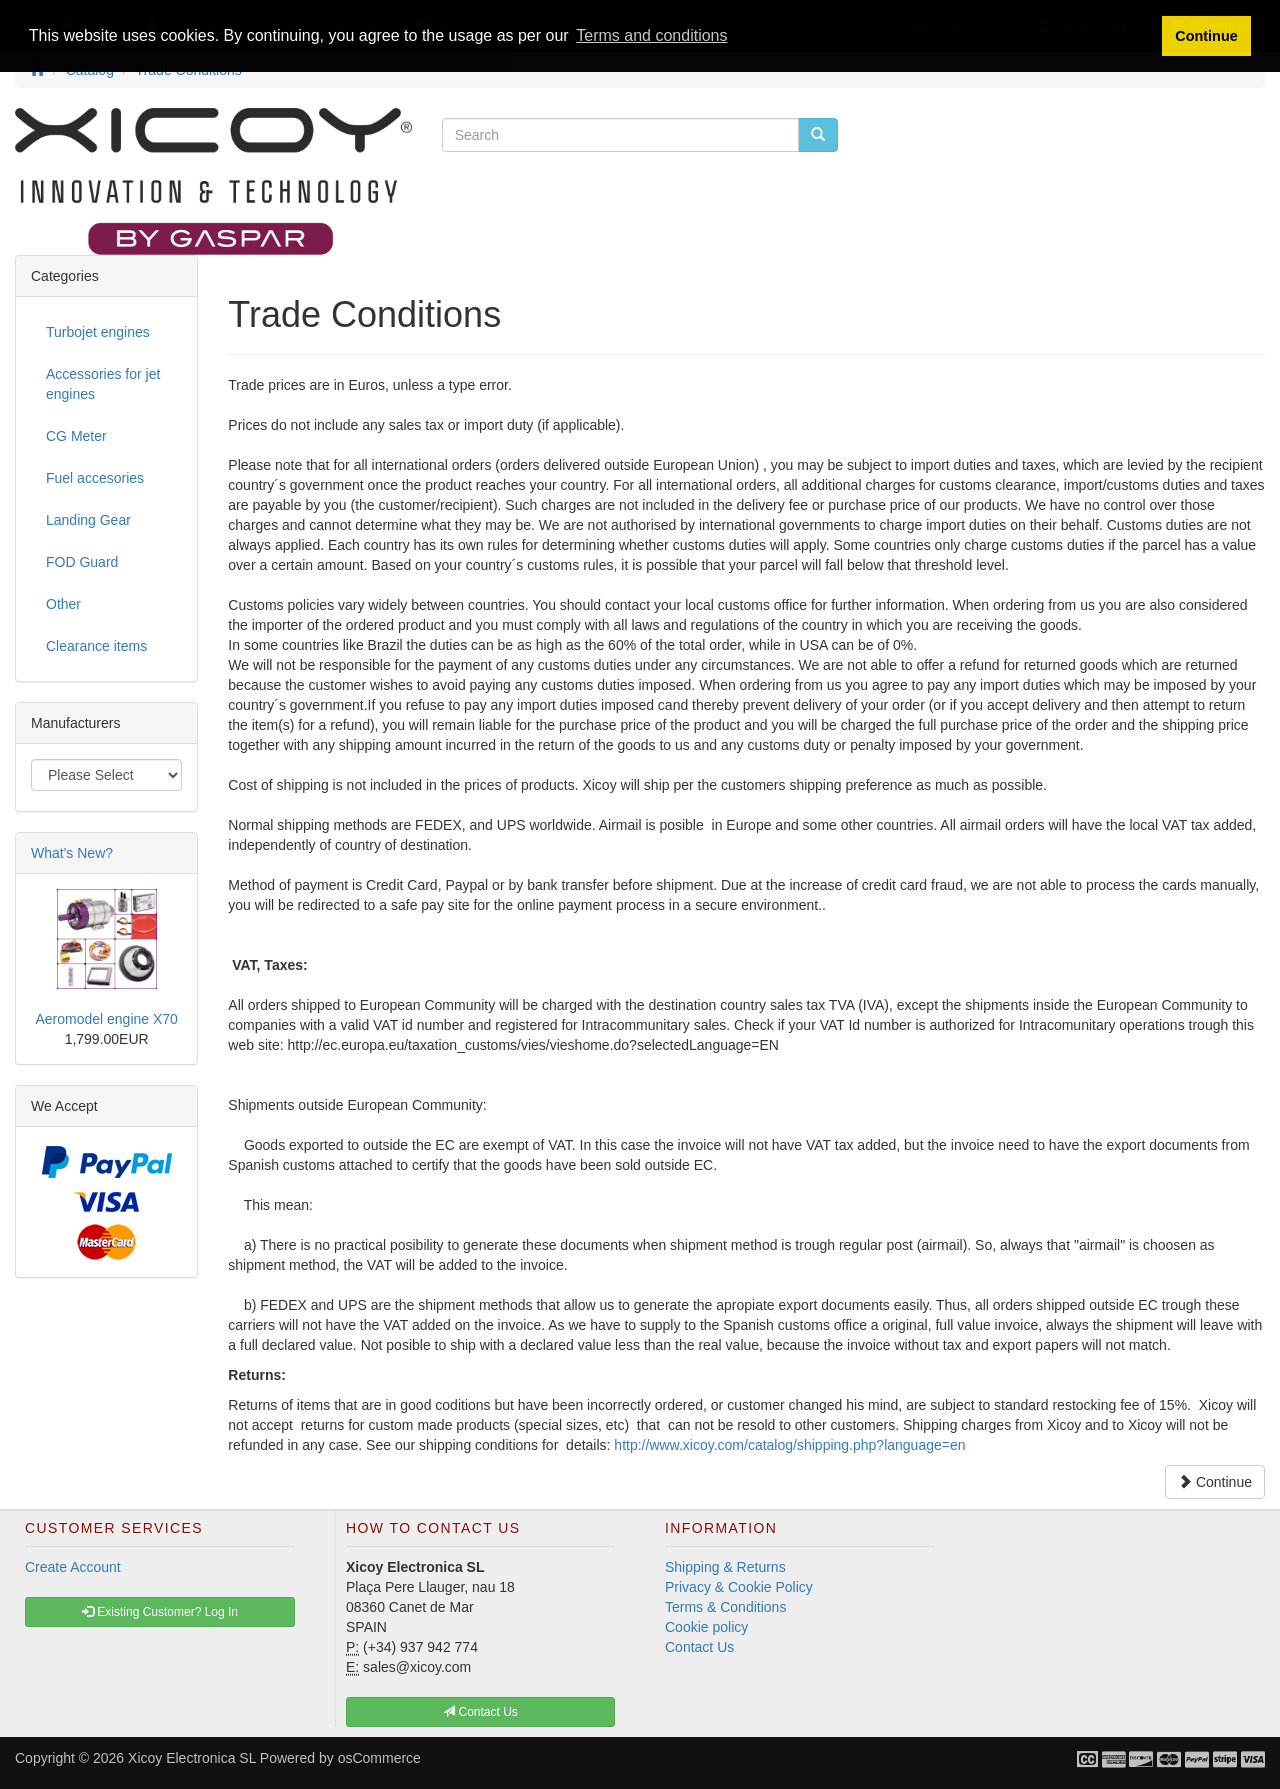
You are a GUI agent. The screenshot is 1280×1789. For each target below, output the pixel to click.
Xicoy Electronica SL (192, 1758)
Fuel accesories (95, 478)
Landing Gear (88, 520)
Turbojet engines (98, 332)
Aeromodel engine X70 (106, 1019)
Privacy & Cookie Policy (739, 1587)
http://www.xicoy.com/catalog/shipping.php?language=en (787, 1445)
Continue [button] (1206, 36)
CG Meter (76, 436)
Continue (1215, 1482)
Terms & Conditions (725, 1607)
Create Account (73, 1567)
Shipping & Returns (725, 1567)
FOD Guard (82, 562)
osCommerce (379, 1758)
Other (63, 604)
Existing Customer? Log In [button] (160, 1612)
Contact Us (699, 1647)
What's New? (72, 853)
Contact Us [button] (480, 1712)
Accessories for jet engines (103, 384)
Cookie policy (706, 1627)
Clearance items (96, 646)
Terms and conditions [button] (651, 35)
